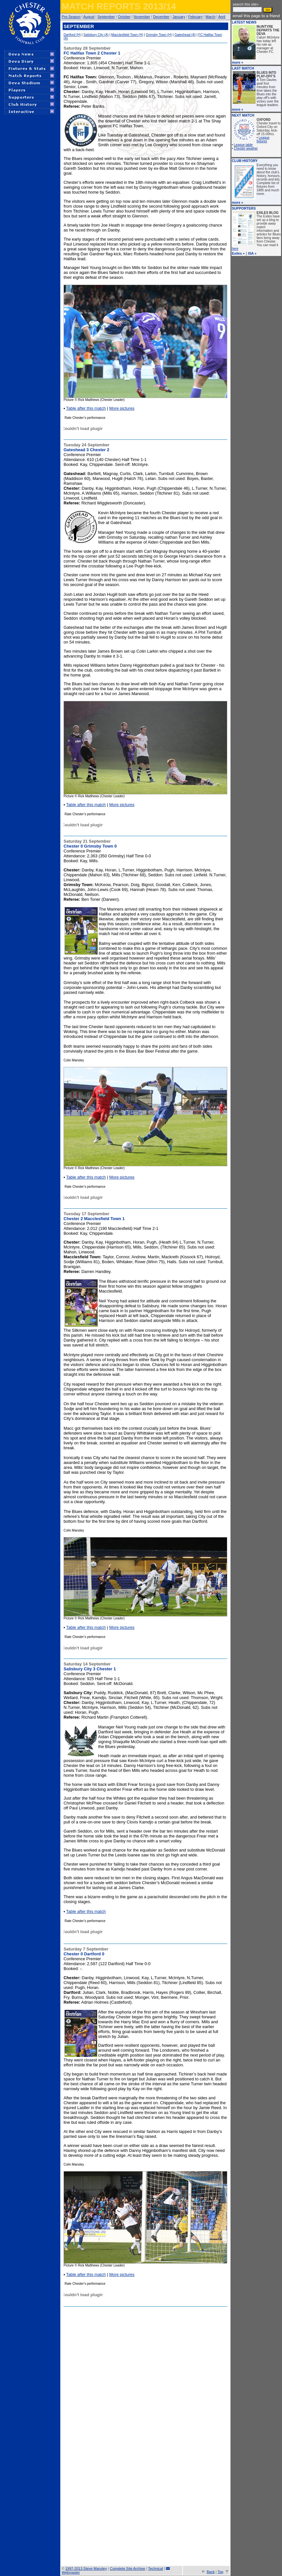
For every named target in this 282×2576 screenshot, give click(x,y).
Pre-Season (71, 17)
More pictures (122, 408)
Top (220, 2572)
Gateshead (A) (185, 35)
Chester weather (246, 148)
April (221, 17)
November (142, 17)
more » (237, 62)
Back (211, 2572)
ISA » (252, 253)
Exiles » (238, 253)
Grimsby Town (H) (159, 35)
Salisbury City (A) (96, 35)
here (235, 248)
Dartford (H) (72, 35)
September (106, 17)
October (124, 17)
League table (243, 145)
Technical (155, 2568)
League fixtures (263, 139)
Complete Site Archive (127, 2568)
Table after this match (86, 408)
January (178, 17)
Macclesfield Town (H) (127, 35)
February (195, 17)
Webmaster (71, 2572)
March (210, 17)
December (161, 17)
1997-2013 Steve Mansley (86, 2568)
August (88, 17)
